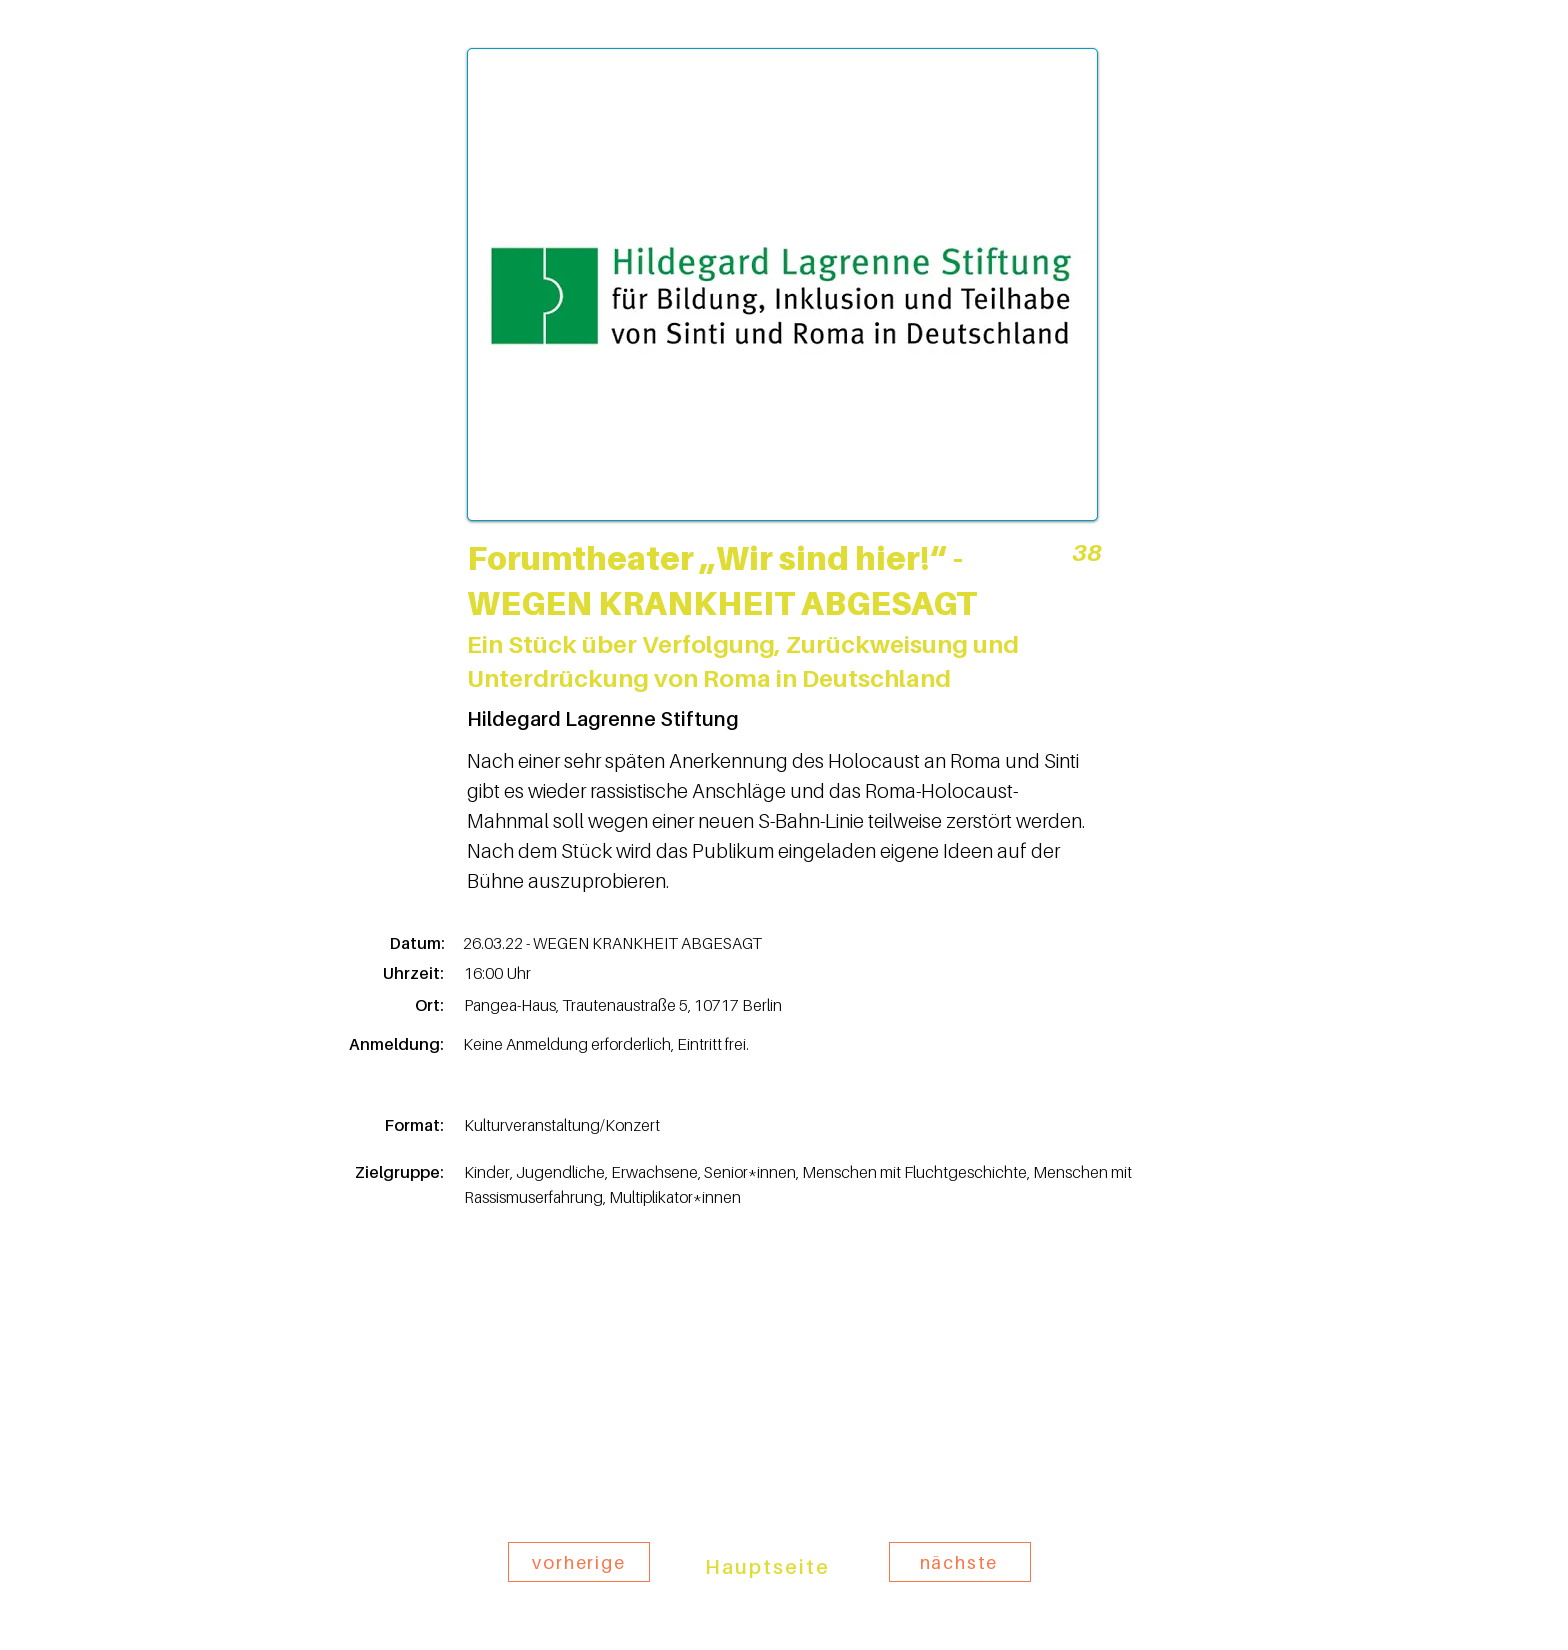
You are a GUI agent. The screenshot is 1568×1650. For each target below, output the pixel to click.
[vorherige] (579, 1562)
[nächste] (960, 1562)
